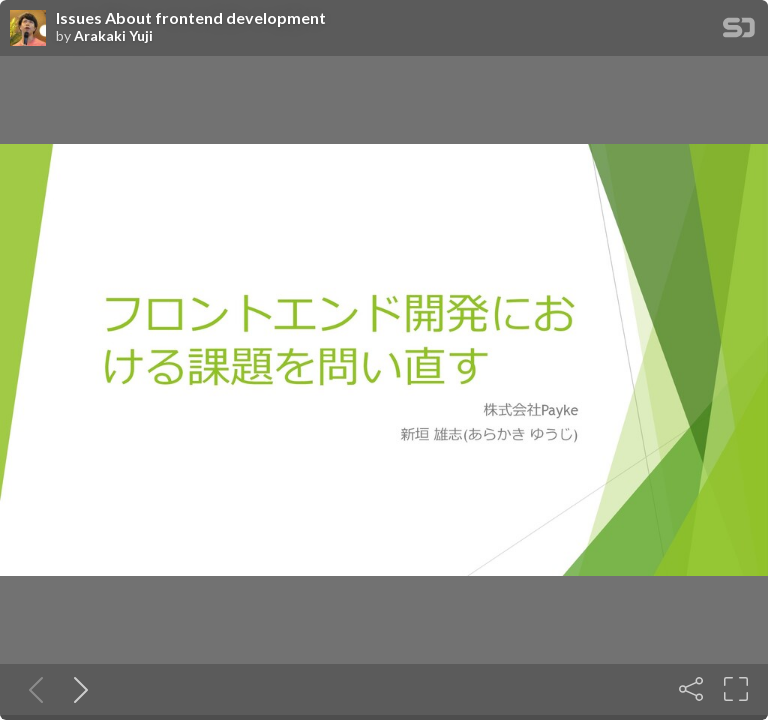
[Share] (691, 689)
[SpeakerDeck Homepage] (739, 31)
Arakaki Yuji (113, 36)
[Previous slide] (32, 689)
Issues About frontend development (191, 18)
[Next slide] (77, 689)
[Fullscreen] (736, 689)
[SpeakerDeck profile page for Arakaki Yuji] (28, 29)
